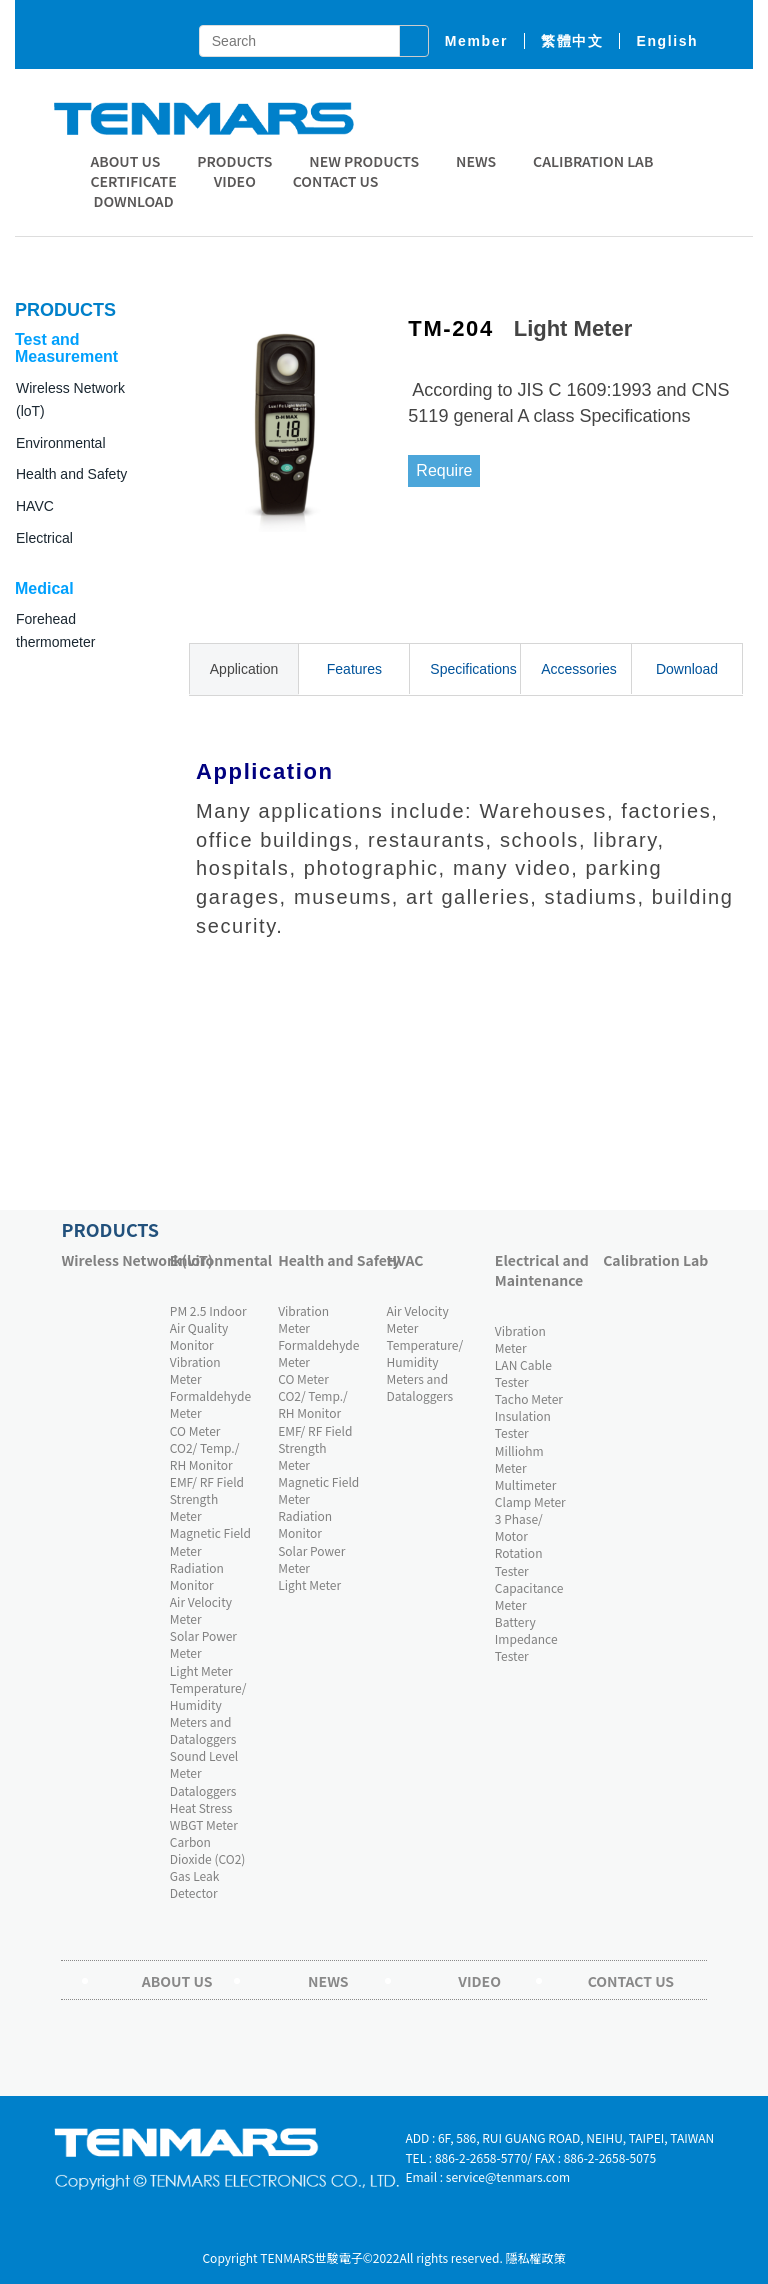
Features (354, 669)
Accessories (578, 669)
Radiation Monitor (197, 1576)
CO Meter (195, 1430)
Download (687, 669)
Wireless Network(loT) (110, 1260)
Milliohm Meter (519, 1459)
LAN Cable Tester (523, 1373)
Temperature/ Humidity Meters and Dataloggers (208, 1713)
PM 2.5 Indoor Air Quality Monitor (208, 1327)
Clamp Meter (530, 1501)
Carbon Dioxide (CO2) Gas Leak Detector (208, 1867)
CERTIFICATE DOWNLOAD (133, 191)
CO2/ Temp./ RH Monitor (205, 1456)
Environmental (219, 1260)
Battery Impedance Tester (526, 1638)
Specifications (473, 669)
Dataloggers (203, 1790)
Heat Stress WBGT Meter (204, 1816)
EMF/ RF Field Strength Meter (207, 1498)
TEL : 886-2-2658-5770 (466, 2157)
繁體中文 (572, 41)
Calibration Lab (593, 161)
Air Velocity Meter (201, 1610)
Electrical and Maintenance (542, 1270)
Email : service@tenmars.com (487, 2176)
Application (244, 669)
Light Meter (201, 1670)
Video (235, 181)
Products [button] (234, 161)
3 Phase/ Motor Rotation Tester (519, 1544)
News (476, 161)
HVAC (405, 1260)
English (667, 41)
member (476, 41)
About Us (125, 161)
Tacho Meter (529, 1398)
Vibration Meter (195, 1370)
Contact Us (336, 181)
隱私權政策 (536, 2257)
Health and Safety (71, 474)
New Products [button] (364, 161)
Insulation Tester (523, 1424)
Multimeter (525, 1484)
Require (444, 470)
